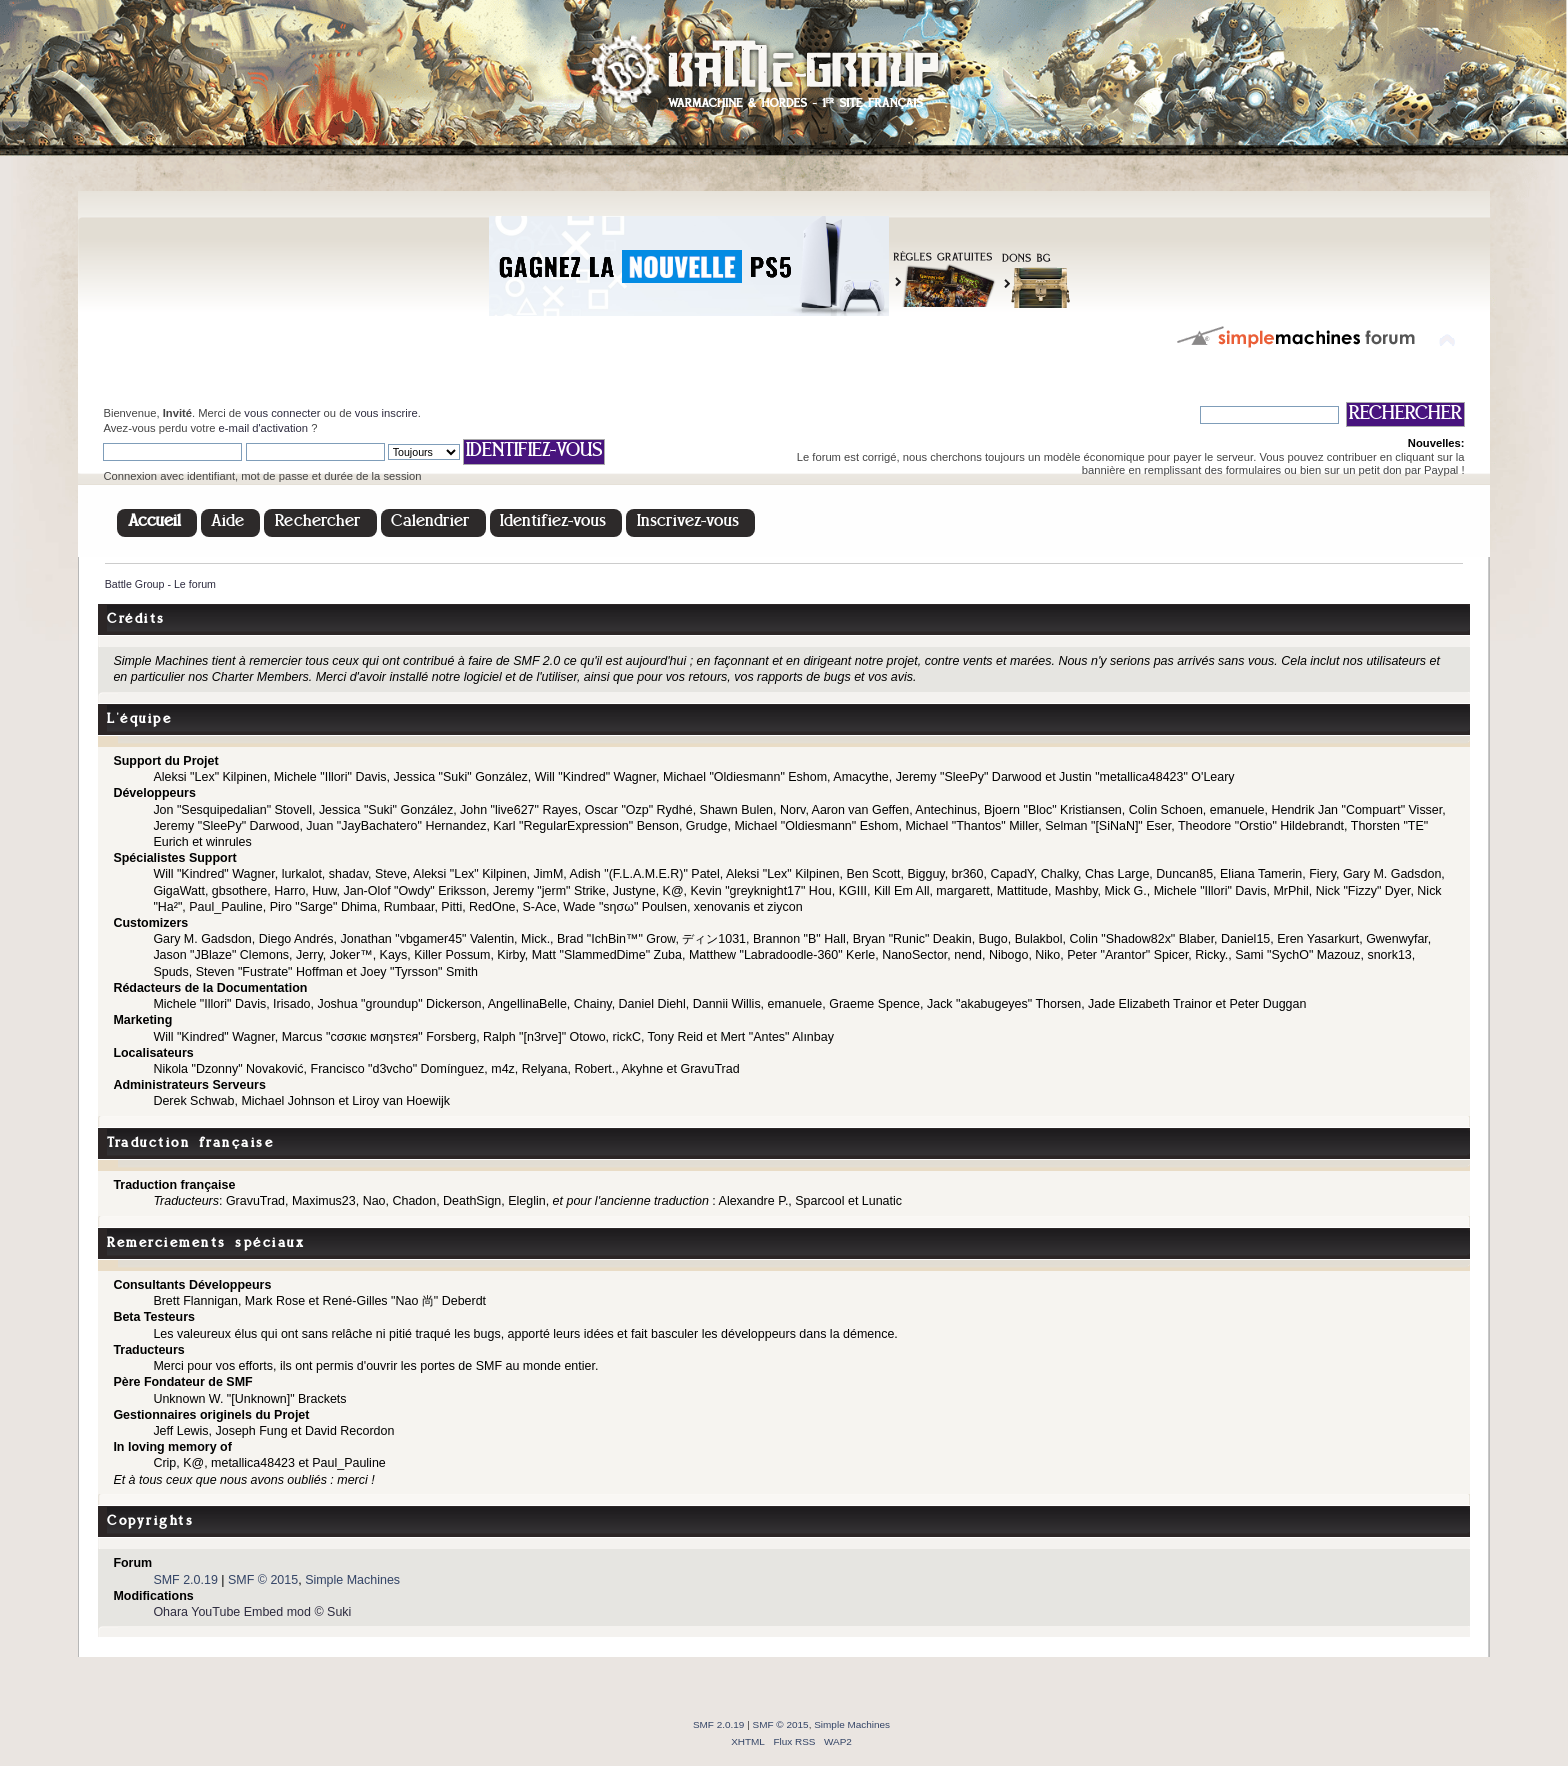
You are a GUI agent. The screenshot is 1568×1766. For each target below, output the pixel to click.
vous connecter (282, 413)
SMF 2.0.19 (185, 1580)
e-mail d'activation (263, 428)
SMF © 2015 (263, 1580)
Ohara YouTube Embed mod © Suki (252, 1612)
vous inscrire (386, 413)
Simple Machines (352, 1580)
